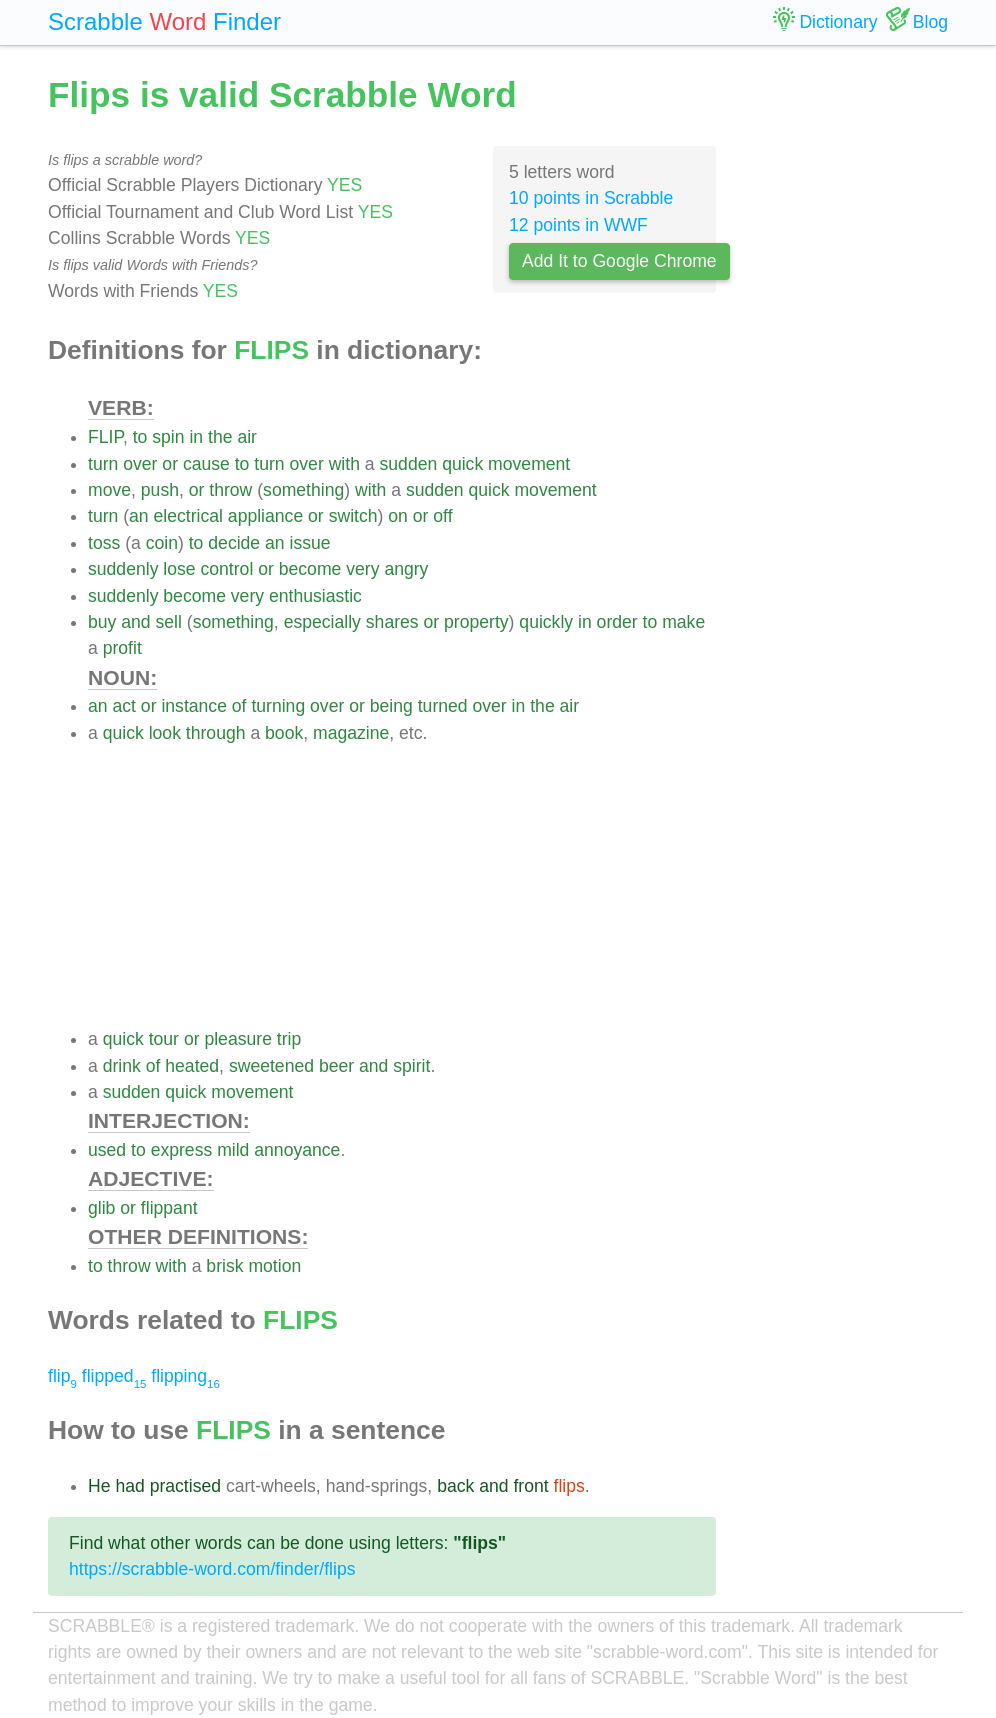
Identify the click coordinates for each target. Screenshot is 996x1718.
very (362, 569)
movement (529, 464)
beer (336, 1066)
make (683, 622)
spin (168, 437)
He (99, 1486)
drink (122, 1066)
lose (179, 569)
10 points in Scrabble (591, 198)
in (196, 437)
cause (206, 464)
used (107, 1150)
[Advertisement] (402, 886)
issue (310, 543)
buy (102, 622)
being (391, 706)
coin (162, 543)
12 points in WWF (578, 225)
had (129, 1486)
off (442, 516)
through (216, 733)
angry (406, 569)
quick (462, 464)
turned (443, 706)
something (303, 490)
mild (233, 1150)
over (140, 464)
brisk (224, 1266)
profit (122, 648)
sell (169, 622)
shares (392, 622)
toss (104, 543)
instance (194, 706)
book (284, 733)
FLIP (105, 437)
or (170, 464)
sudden (409, 464)
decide (234, 543)
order (617, 622)
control (227, 569)
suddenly (123, 569)
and (135, 622)
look (165, 733)
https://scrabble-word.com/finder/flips (212, 1569)
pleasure (238, 1039)
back (455, 1486)
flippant (169, 1208)
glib (101, 1208)
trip (289, 1039)
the (220, 437)
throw (230, 490)
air (247, 437)
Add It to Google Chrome (619, 261)
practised (185, 1486)
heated (192, 1066)
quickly (546, 622)
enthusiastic (315, 596)
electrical (188, 516)
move (109, 490)
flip (62, 1376)
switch (353, 516)
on (398, 516)
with (344, 464)
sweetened (271, 1066)
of (239, 706)
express (182, 1150)
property (476, 622)
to (140, 437)
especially (322, 622)
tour (164, 1039)
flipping (185, 1376)
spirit (411, 1066)
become (310, 569)
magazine (351, 733)
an (139, 516)
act (123, 706)
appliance (265, 516)
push (160, 490)
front (530, 1486)
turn (103, 464)
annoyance (297, 1150)
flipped (114, 1376)
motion (274, 1266)
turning (278, 706)
